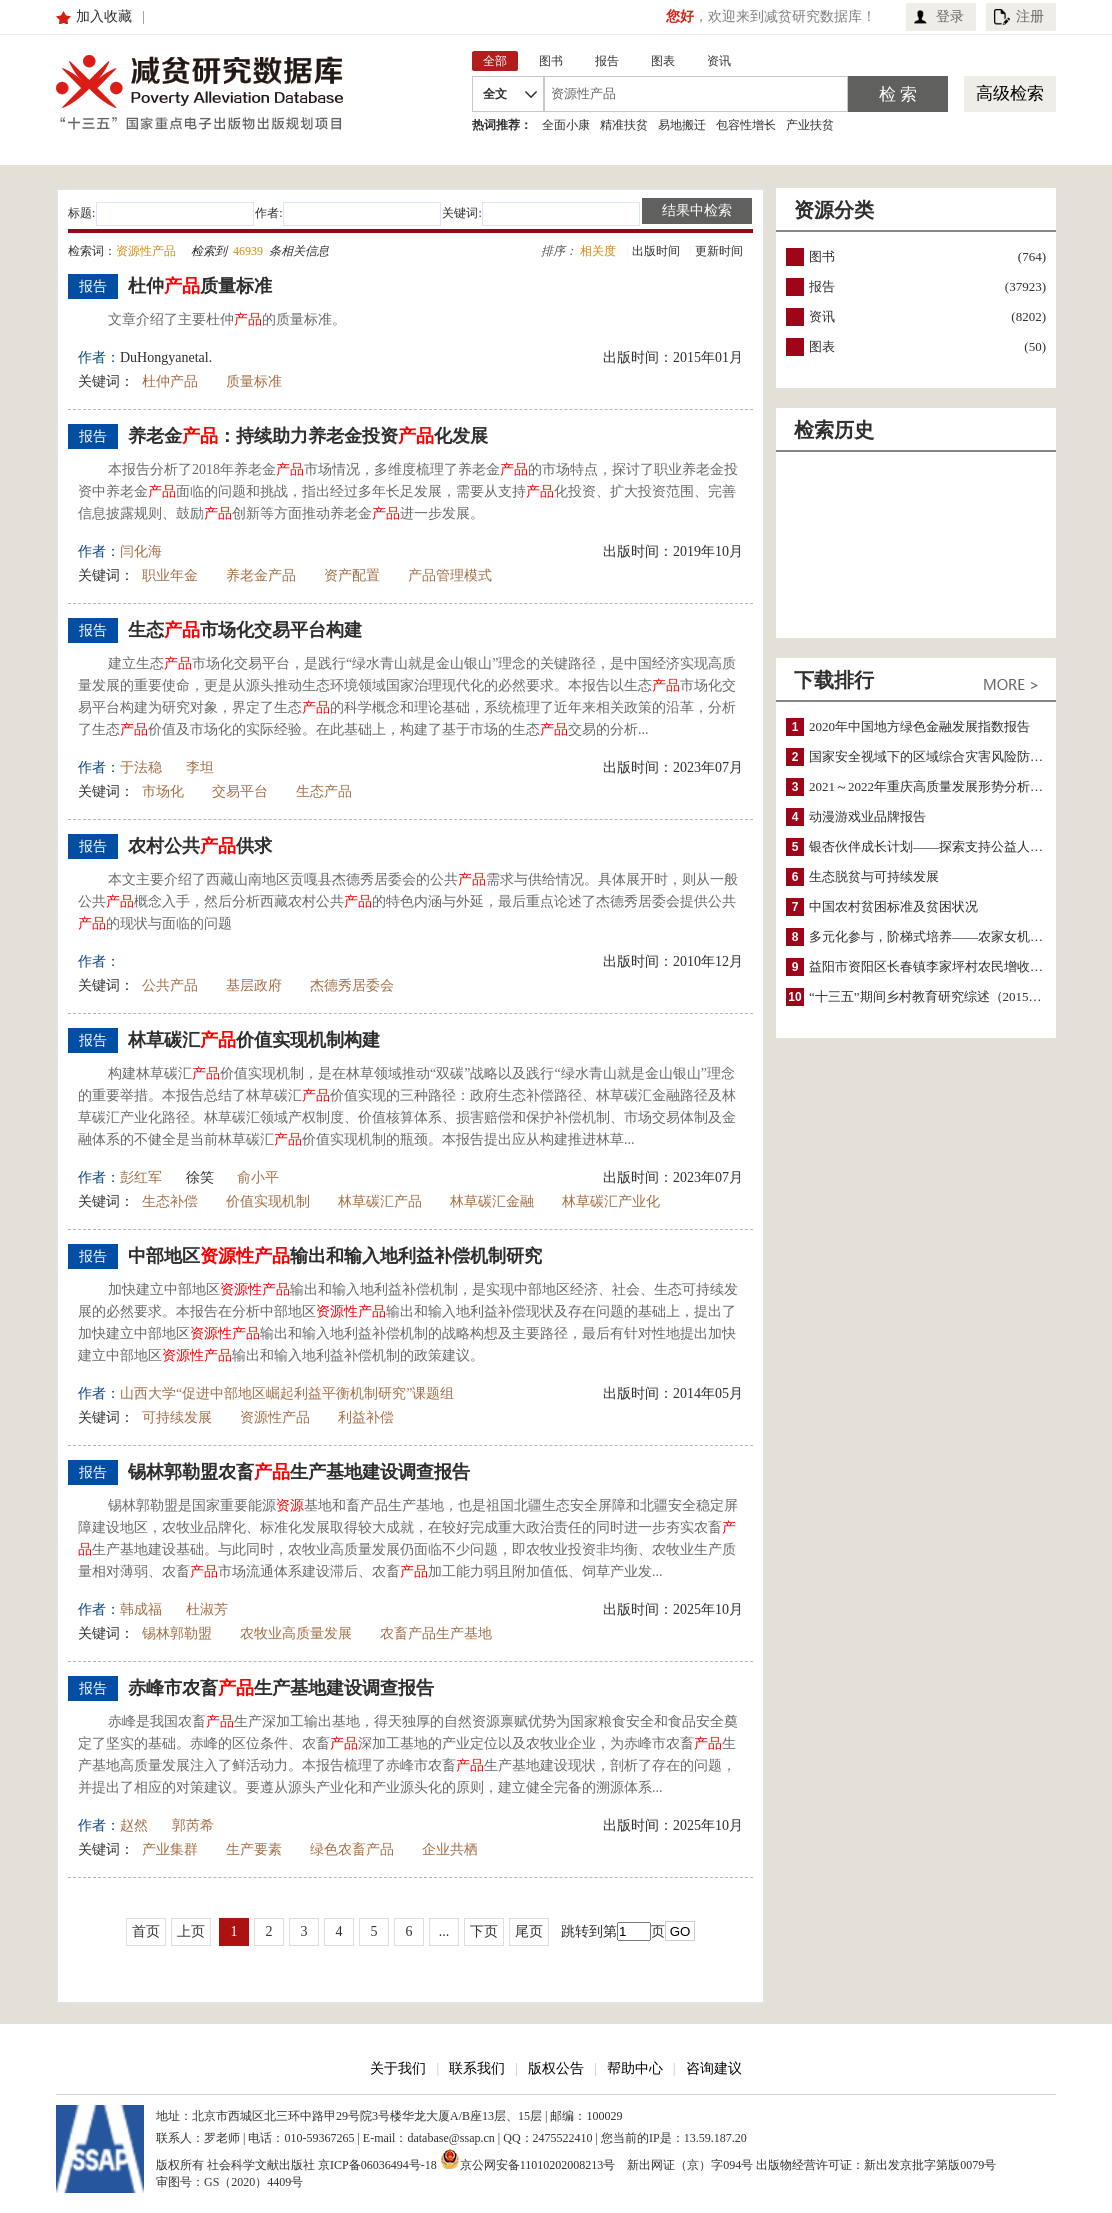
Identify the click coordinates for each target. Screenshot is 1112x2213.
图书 (822, 256)
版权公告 (556, 2068)
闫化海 (141, 551)
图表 (822, 346)
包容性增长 (746, 125)
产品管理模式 (450, 575)
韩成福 (141, 1609)
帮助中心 (635, 2068)
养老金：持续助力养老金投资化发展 (308, 436)
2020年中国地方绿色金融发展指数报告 (919, 726)
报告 (822, 286)
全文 (495, 94)
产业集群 (170, 1849)
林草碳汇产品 (380, 1201)
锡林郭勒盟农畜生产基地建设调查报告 (299, 1472)
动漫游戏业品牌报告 (867, 816)
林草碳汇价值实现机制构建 (254, 1040)
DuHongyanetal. (166, 357)
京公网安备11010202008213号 (528, 2159)
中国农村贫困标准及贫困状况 (893, 906)
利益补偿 (366, 1417)
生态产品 (324, 791)
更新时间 (719, 251)
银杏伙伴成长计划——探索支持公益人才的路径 (945, 846)
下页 (484, 1931)
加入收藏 (104, 16)
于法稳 (141, 767)
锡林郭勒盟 (177, 1633)
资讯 (822, 316)
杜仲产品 (170, 381)
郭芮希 (193, 1825)
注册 (1030, 16)
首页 (146, 1931)
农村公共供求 (200, 846)
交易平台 (240, 791)
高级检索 (1010, 93)
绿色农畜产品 (352, 1849)
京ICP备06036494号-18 (377, 2165)
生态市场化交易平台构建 (245, 630)
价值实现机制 (268, 1201)
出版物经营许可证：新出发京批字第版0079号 (876, 2165)
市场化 (163, 791)
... (444, 1931)
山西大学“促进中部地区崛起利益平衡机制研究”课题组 (287, 1393)
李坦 (200, 767)
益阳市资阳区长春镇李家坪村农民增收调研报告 (945, 966)
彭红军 (141, 1177)
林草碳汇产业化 (611, 1201)
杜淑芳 (207, 1609)
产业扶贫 (810, 125)
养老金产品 (261, 575)
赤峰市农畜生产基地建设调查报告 (281, 1688)
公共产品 (170, 985)
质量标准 (254, 381)
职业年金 (170, 575)
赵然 (134, 1825)
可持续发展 (177, 1417)
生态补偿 (170, 1201)
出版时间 (656, 251)
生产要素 (254, 1849)
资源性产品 (275, 1417)
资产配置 (352, 575)
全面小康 (566, 125)
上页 (191, 1931)
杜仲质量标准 (200, 286)
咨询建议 (714, 2068)
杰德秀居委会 (352, 985)
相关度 (598, 251)
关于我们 (398, 2068)
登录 (950, 16)
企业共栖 (450, 1849)
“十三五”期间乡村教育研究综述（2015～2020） (945, 996)
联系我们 (477, 2068)
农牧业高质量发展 (296, 1633)
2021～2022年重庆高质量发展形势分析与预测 (939, 786)
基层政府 (254, 985)
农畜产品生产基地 (436, 1633)
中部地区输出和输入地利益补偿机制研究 (335, 1256)
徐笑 (200, 1177)
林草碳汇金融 (492, 1201)
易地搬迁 (682, 125)
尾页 (529, 1931)
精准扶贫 (624, 125)
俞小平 (258, 1177)
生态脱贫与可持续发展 (874, 876)
